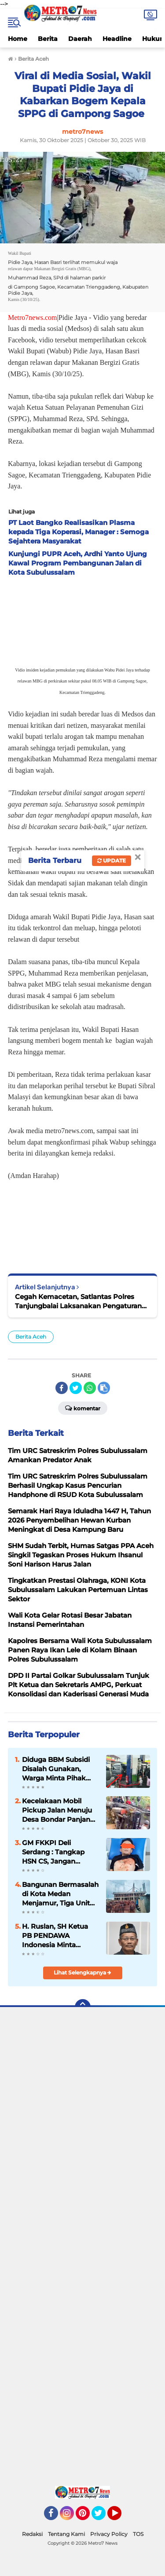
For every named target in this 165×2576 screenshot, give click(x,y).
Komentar (82, 1408)
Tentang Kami (66, 2534)
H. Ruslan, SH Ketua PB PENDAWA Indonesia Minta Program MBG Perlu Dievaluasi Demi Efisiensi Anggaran (55, 1935)
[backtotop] (83, 2007)
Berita (48, 39)
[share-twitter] (76, 1388)
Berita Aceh (30, 1336)
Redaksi (32, 2534)
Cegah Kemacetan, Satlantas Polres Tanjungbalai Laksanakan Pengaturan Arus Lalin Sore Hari (78, 1301)
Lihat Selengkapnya (82, 1972)
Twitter (103, 2517)
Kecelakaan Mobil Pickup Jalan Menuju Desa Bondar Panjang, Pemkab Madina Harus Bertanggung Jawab (60, 1810)
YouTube (120, 2517)
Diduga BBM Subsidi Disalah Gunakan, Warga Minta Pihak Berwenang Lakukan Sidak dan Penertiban (58, 1769)
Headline (117, 39)
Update (111, 860)
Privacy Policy (109, 2534)
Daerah (80, 39)
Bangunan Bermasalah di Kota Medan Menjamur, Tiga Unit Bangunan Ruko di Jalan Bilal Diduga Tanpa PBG (60, 1894)
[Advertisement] (82, 2248)
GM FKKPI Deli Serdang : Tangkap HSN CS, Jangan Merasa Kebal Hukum (58, 1852)
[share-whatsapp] (90, 1388)
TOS (138, 2534)
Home (17, 39)
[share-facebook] (61, 1388)
